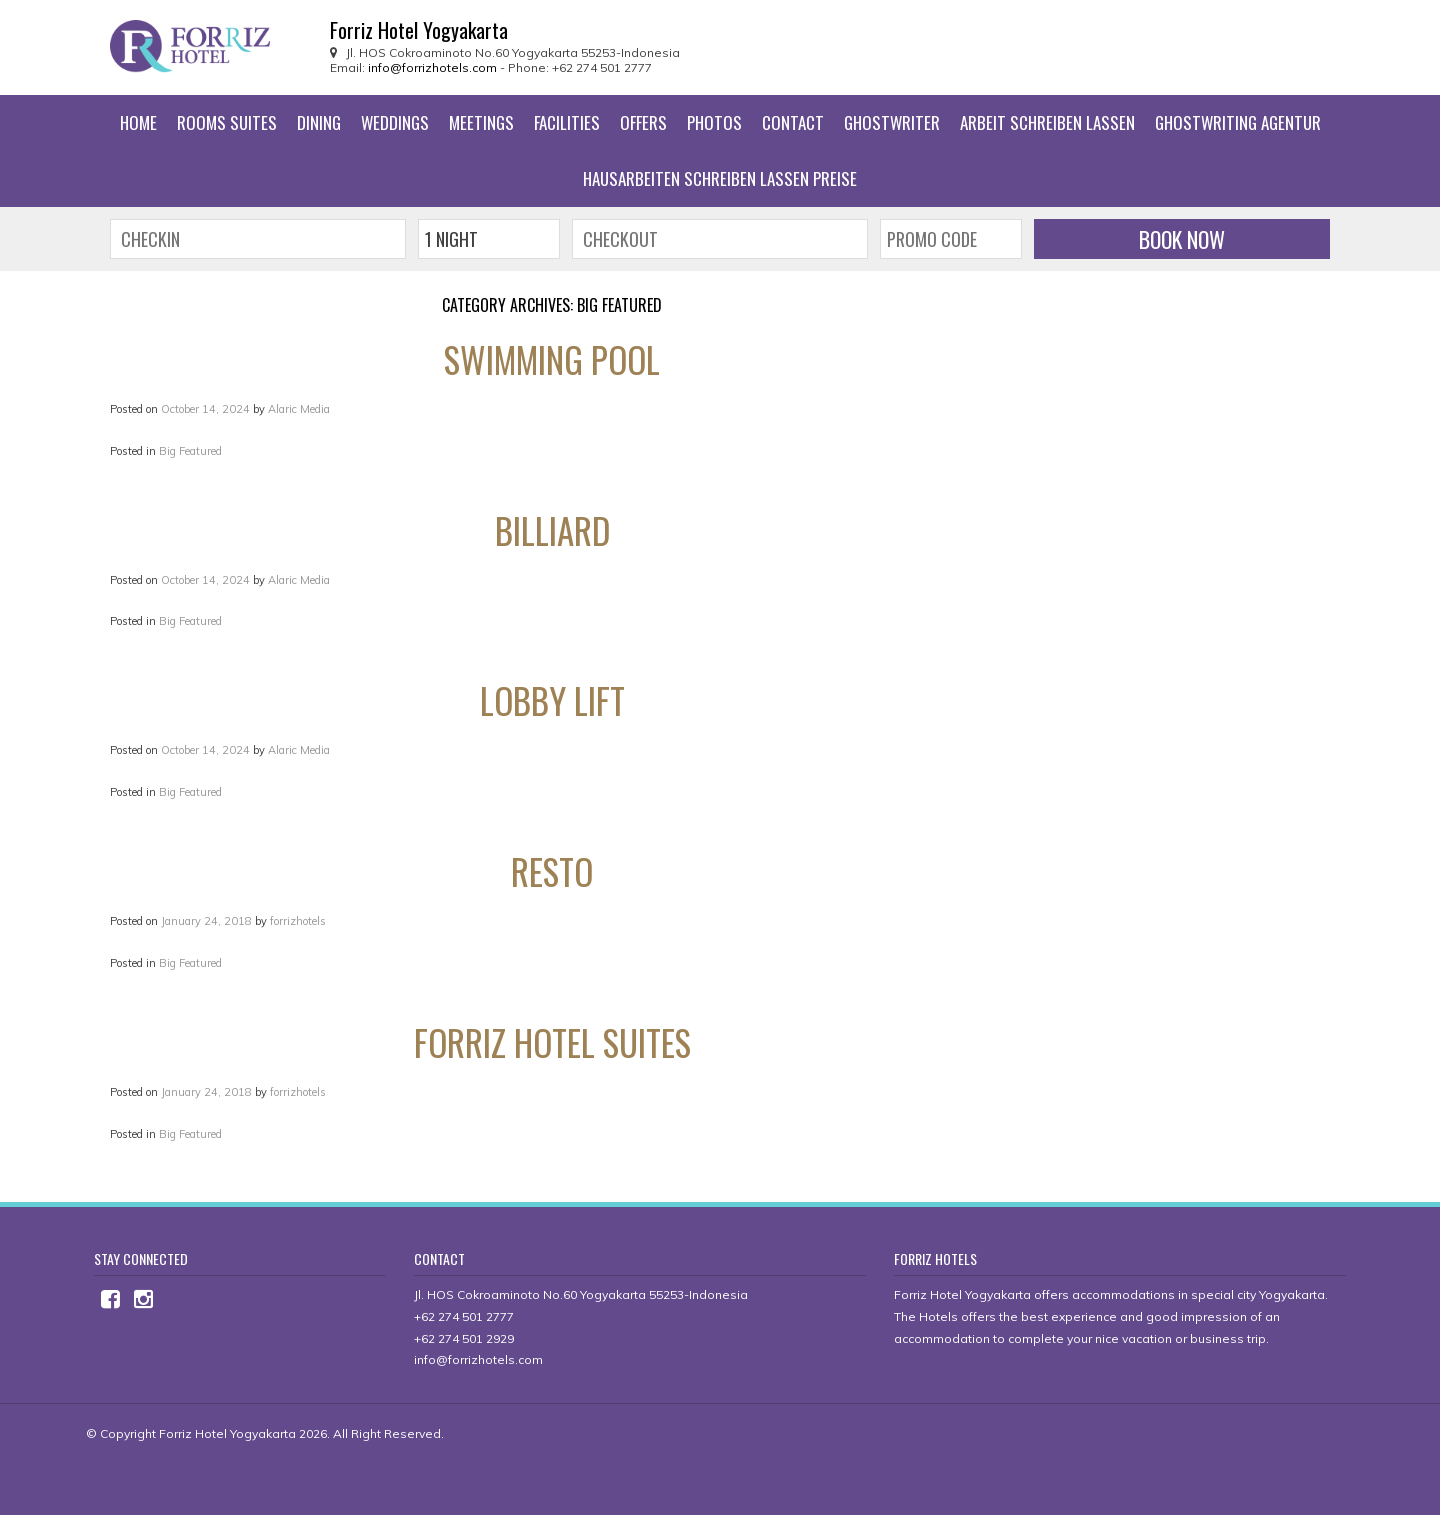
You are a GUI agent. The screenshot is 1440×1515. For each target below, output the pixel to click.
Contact (793, 122)
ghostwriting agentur (1238, 122)
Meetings (481, 122)
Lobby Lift (552, 700)
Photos (714, 122)
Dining (319, 122)
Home (138, 122)
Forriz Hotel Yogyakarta (227, 1433)
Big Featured (190, 451)
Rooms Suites (227, 122)
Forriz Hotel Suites (552, 1042)
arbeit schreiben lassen (1047, 122)
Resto (552, 871)
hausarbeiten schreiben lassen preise (720, 178)
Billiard (552, 530)
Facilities (567, 122)
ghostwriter (892, 122)
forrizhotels (298, 921)
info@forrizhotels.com (432, 67)
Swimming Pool (552, 359)
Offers (643, 122)
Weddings (395, 122)
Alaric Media (299, 409)
